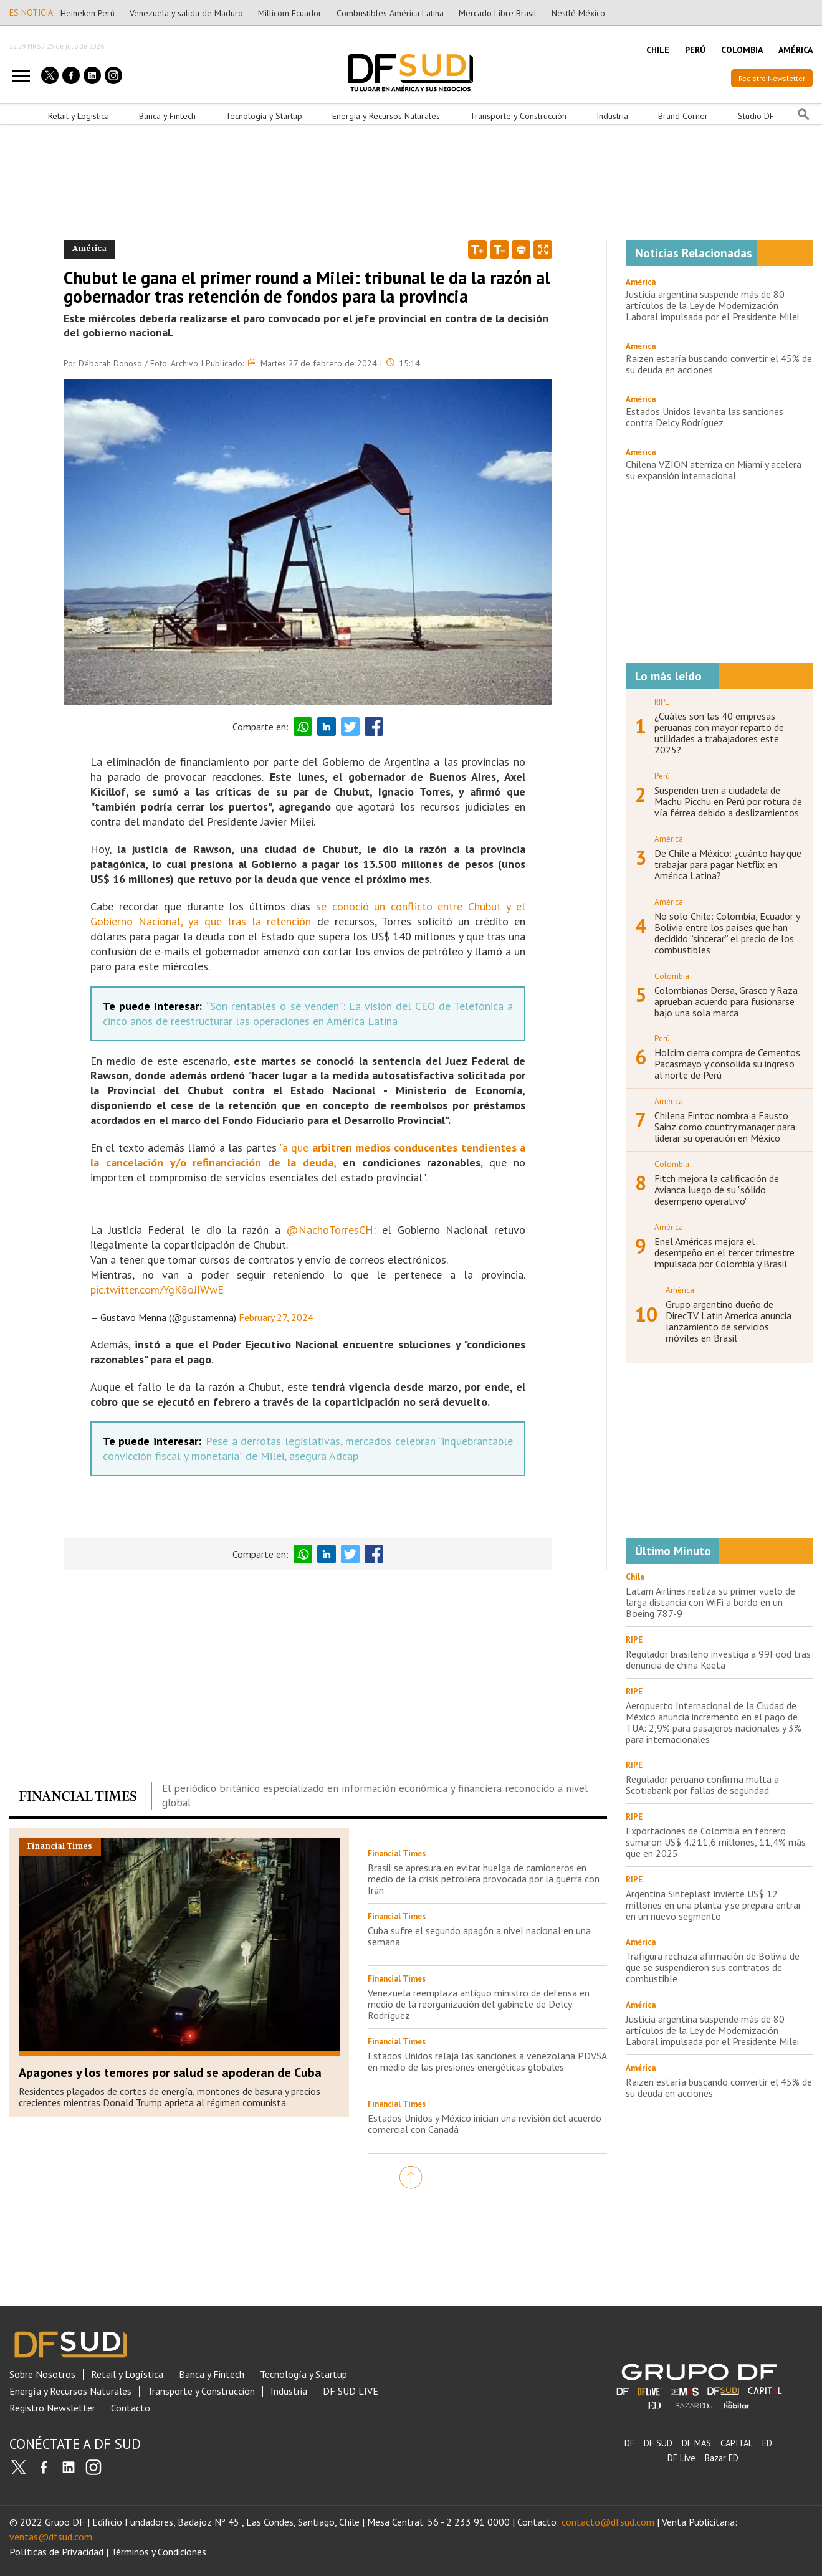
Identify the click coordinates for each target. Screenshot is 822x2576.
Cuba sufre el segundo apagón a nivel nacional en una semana (479, 1936)
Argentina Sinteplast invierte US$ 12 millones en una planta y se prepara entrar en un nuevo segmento (713, 1905)
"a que (293, 1147)
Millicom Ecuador (290, 13)
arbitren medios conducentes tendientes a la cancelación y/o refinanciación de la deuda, (307, 1155)
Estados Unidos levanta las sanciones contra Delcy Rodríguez (704, 417)
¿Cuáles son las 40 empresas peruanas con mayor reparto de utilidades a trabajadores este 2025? (719, 732)
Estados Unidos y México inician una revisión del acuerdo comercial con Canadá (484, 2123)
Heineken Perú (87, 13)
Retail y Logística (78, 116)
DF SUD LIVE (350, 2391)
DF (629, 2443)
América (641, 282)
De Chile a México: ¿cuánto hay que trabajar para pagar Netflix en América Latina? (727, 864)
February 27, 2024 (276, 1317)
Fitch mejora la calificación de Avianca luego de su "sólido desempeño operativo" (716, 1189)
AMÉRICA (795, 49)
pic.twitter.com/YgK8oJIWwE (157, 1289)
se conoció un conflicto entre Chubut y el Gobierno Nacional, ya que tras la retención (307, 913)
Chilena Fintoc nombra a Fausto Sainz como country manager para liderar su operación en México (724, 1126)
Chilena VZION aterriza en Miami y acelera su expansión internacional (713, 470)
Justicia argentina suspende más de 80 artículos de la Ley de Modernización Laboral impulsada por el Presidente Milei (712, 305)
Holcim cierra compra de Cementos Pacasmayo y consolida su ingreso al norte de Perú (727, 1063)
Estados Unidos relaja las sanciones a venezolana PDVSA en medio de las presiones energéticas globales (487, 2061)
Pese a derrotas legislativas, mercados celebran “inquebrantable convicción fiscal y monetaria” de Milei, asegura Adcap (308, 1448)
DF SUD (658, 2443)
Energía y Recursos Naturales (386, 116)
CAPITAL (736, 2443)
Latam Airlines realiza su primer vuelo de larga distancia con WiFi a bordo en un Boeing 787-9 (710, 1602)
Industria (612, 116)
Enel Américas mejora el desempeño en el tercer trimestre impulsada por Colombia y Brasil (724, 1252)
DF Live (681, 2458)
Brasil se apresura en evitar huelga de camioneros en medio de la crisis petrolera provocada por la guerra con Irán (484, 1879)
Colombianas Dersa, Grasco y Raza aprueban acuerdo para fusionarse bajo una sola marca (726, 1001)
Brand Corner (683, 116)
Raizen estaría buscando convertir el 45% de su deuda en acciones (719, 364)
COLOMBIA (742, 49)
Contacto (130, 2408)
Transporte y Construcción (518, 116)
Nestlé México (578, 13)
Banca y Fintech (167, 116)
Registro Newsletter (771, 78)
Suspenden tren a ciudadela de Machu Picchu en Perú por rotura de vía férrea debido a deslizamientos (728, 801)
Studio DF (756, 116)
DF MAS (696, 2443)
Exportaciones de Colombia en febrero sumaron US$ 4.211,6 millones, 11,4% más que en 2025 (716, 1842)
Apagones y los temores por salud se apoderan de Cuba (170, 2072)
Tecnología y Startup (264, 116)
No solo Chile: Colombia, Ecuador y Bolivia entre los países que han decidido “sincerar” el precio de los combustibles (727, 932)
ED (767, 2443)
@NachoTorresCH (329, 1230)
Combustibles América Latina (390, 13)
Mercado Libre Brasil (498, 13)
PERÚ (695, 49)
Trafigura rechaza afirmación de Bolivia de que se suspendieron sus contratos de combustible (713, 1967)
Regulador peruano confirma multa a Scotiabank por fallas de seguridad (702, 1784)
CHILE (657, 49)
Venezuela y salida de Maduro (186, 13)
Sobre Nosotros (42, 2374)
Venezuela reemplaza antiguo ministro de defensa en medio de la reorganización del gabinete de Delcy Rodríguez (479, 2004)
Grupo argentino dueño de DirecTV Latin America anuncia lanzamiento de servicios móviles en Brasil (728, 1321)
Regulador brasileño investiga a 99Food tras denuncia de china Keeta (718, 1659)
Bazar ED (721, 2458)
